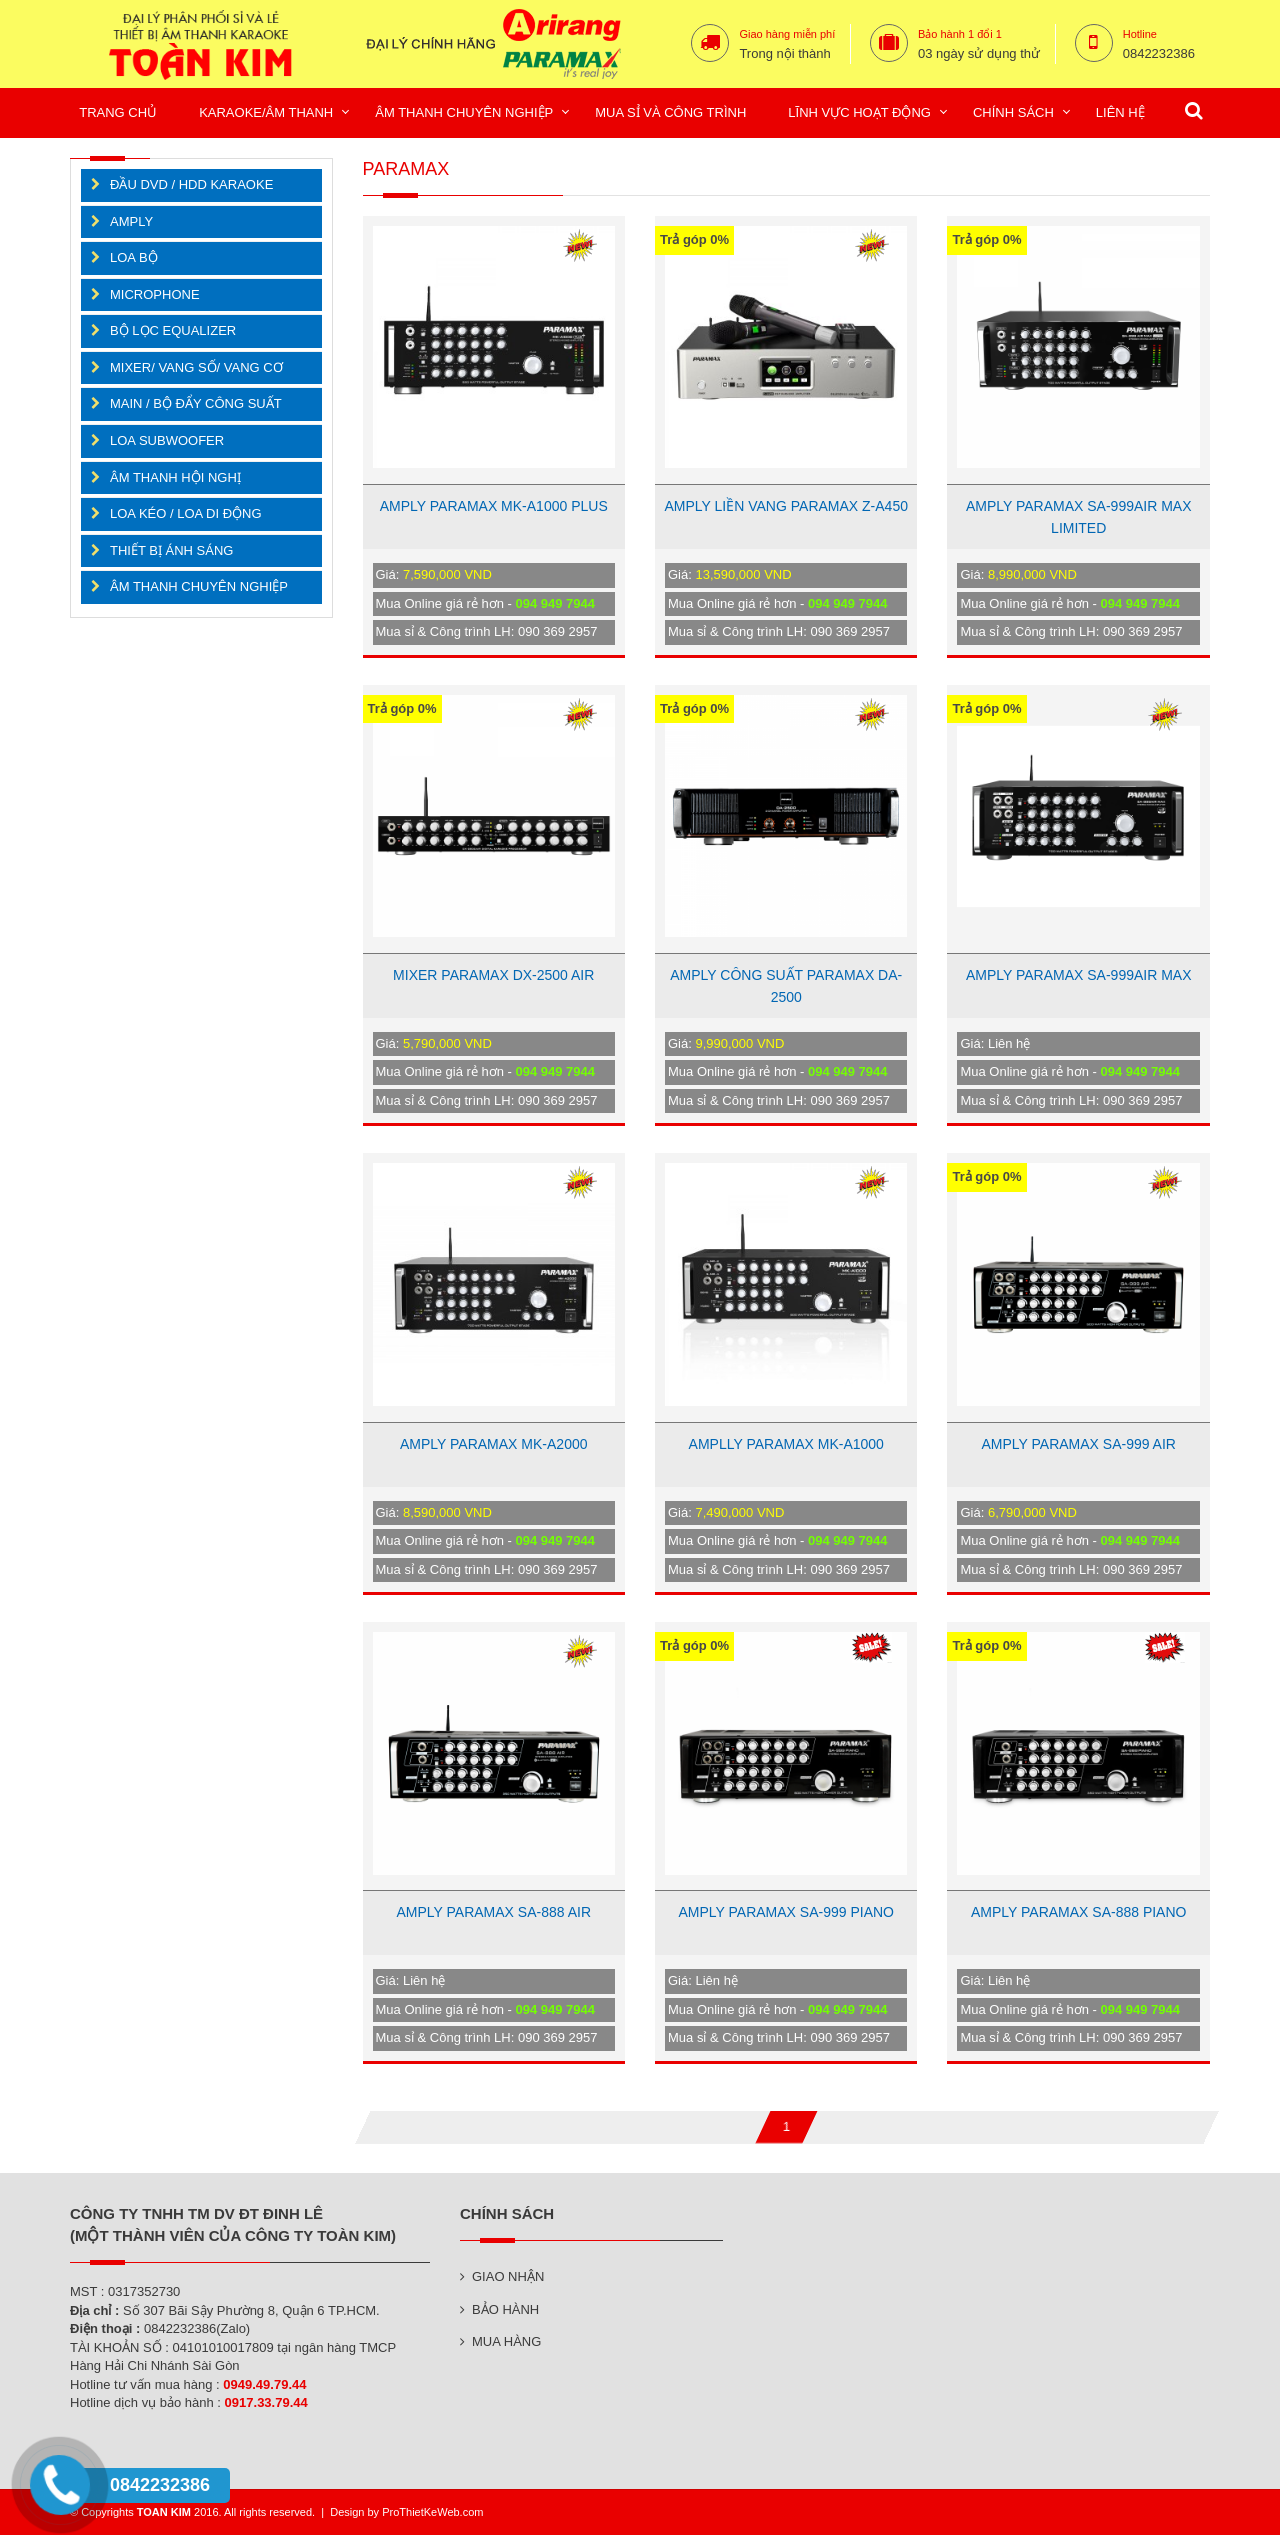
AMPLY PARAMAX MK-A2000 (494, 1444)
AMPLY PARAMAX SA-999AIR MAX (1079, 975)
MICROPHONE (155, 294)
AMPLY (131, 221)
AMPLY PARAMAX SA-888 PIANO (1079, 1912)
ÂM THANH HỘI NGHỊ (175, 477)
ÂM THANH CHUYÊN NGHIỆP (199, 586)
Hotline (1140, 34)
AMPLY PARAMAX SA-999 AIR (1078, 1444)
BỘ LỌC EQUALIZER (173, 330)
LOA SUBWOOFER (167, 440)
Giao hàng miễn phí (787, 34)
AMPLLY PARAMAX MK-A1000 (786, 1444)
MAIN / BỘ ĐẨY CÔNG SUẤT (196, 403)
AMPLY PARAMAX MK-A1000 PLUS (494, 506)
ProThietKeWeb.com (432, 2512)
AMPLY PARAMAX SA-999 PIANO (786, 1912)
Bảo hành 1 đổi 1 (960, 34)
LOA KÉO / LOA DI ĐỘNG (186, 513)
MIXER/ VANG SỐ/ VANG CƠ (196, 367)
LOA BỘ (134, 257)
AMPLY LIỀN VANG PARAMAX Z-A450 (785, 506)
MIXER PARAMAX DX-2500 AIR (493, 975)
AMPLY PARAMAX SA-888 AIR (493, 1912)
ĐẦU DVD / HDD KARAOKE (191, 184)
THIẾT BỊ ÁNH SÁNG (171, 550)
